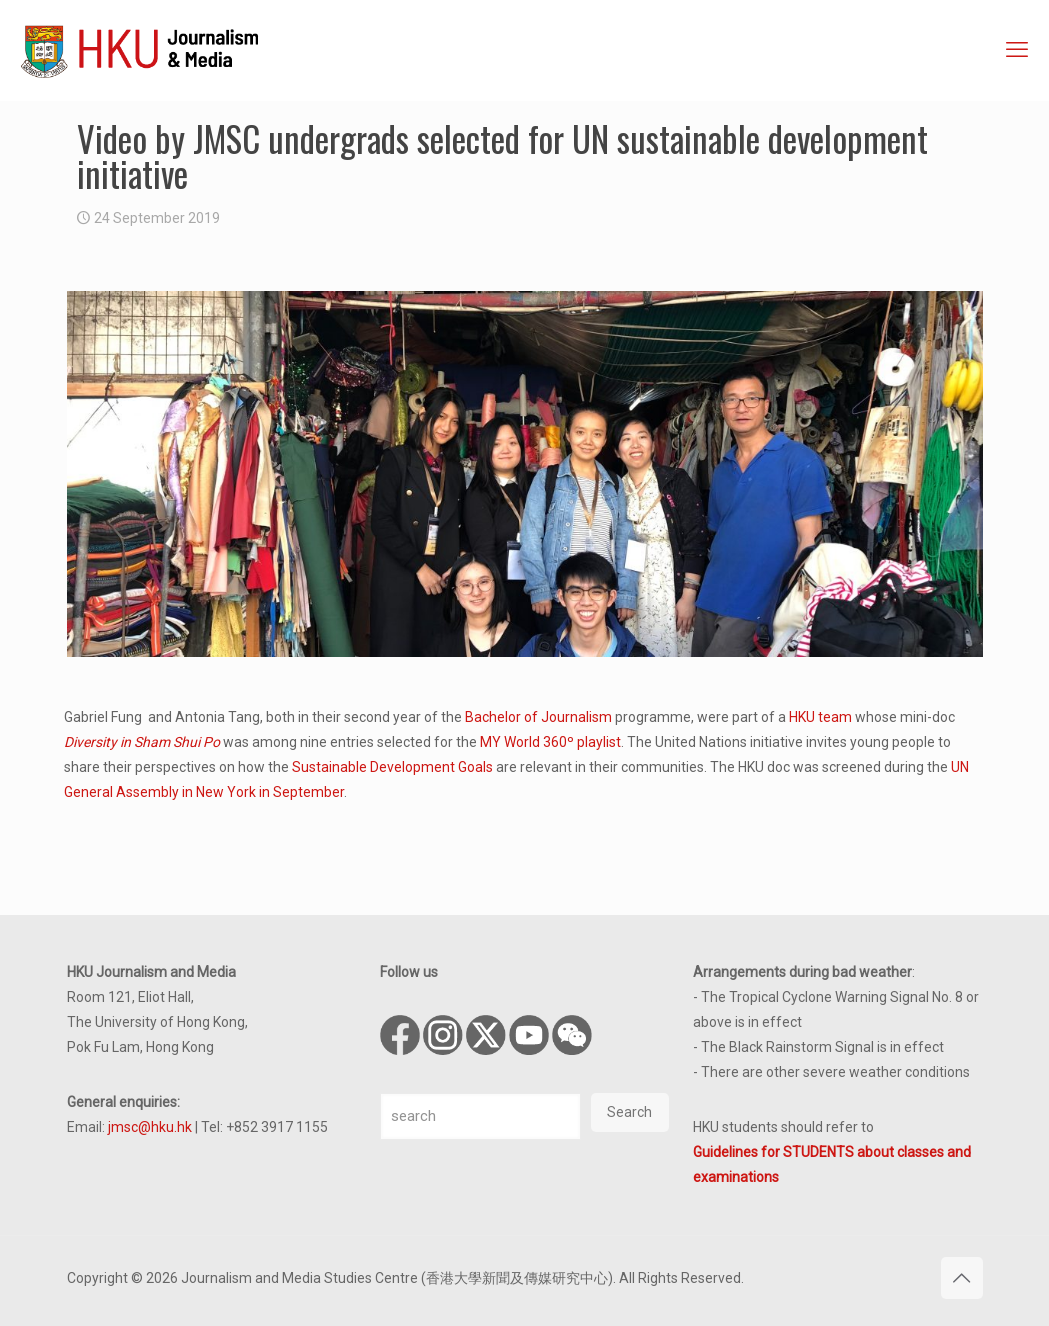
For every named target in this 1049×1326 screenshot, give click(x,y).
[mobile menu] (1017, 50)
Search (629, 1112)
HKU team (820, 717)
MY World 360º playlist (550, 742)
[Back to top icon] (962, 1278)
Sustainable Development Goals (392, 767)
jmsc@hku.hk (150, 1127)
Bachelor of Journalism (538, 717)
